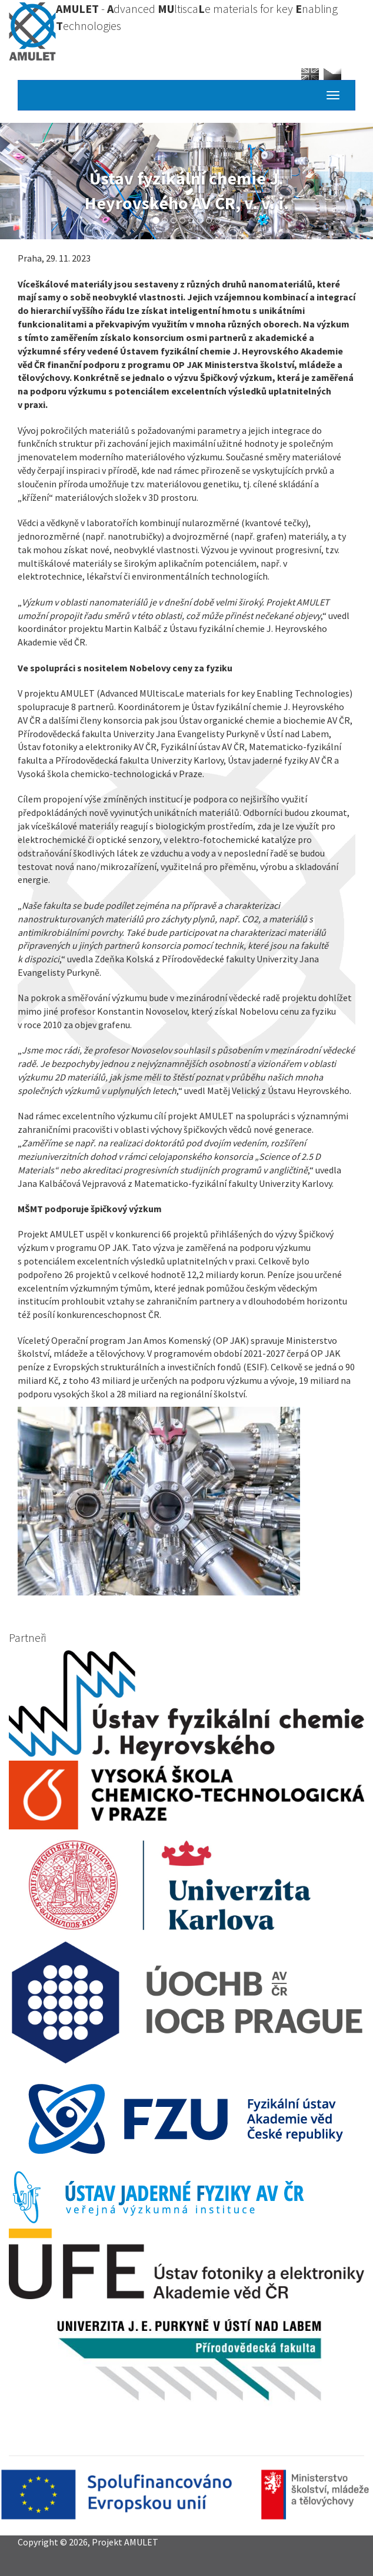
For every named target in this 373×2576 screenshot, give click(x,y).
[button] (186, 1501)
